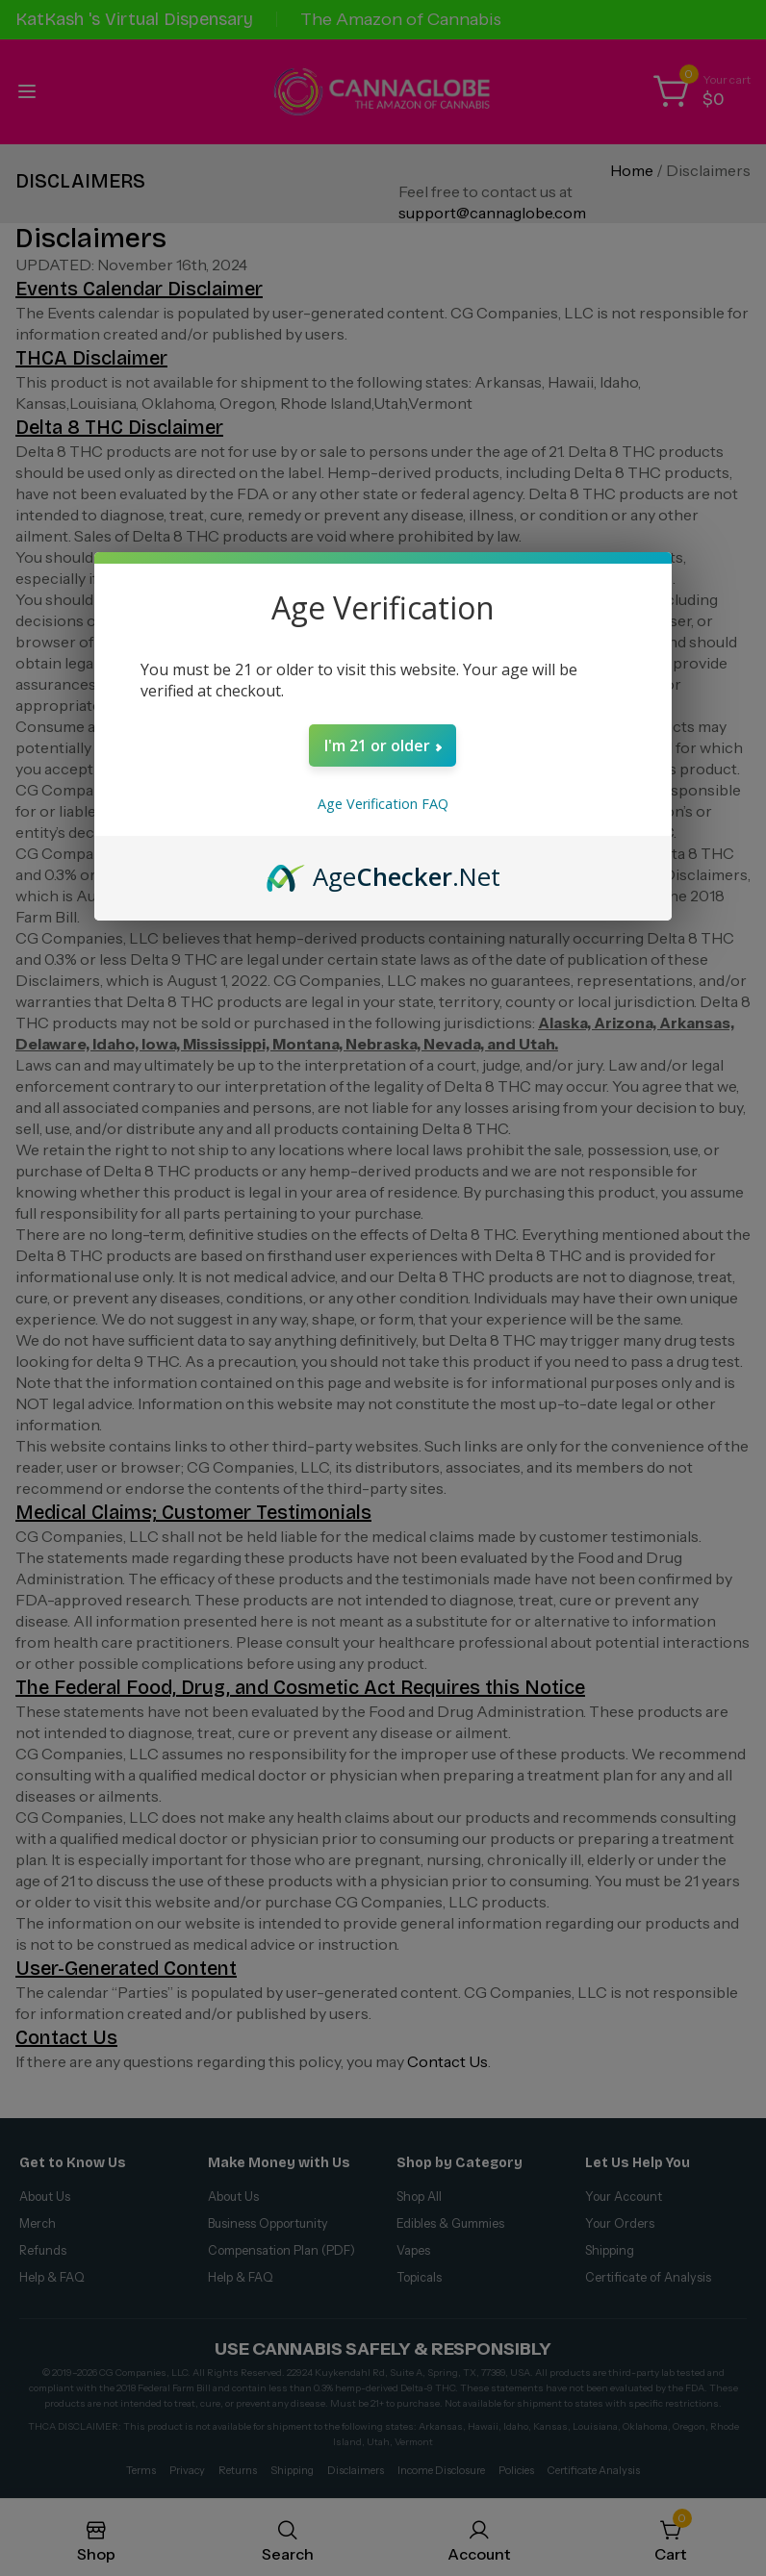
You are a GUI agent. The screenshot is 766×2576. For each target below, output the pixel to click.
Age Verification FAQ (383, 804)
